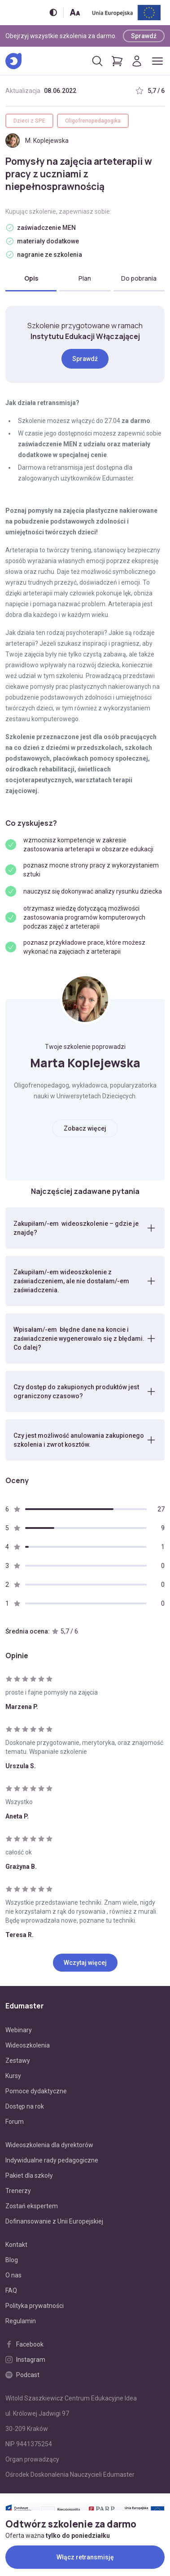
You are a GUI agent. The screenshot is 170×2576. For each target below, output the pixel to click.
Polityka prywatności (34, 2305)
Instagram (25, 2359)
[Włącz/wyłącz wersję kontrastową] (53, 12)
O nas (13, 2275)
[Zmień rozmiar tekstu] (75, 12)
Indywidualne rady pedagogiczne (51, 2160)
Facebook (24, 2344)
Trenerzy (18, 2190)
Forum (14, 2121)
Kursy (13, 2075)
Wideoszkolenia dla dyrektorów (49, 2145)
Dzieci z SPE (29, 121)
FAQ (11, 2290)
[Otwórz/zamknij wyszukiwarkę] (97, 61)
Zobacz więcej (85, 1128)
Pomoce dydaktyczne (36, 2091)
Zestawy (17, 2060)
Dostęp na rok (24, 2106)
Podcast (22, 2374)
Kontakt (16, 2244)
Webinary (18, 2030)
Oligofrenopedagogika (93, 121)
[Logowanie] (137, 61)
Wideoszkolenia (27, 2045)
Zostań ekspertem (31, 2206)
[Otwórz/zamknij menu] (157, 61)
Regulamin (20, 2321)
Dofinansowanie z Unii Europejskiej (54, 2221)
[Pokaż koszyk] (117, 61)
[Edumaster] (13, 61)
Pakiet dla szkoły (29, 2175)
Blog (11, 2259)
